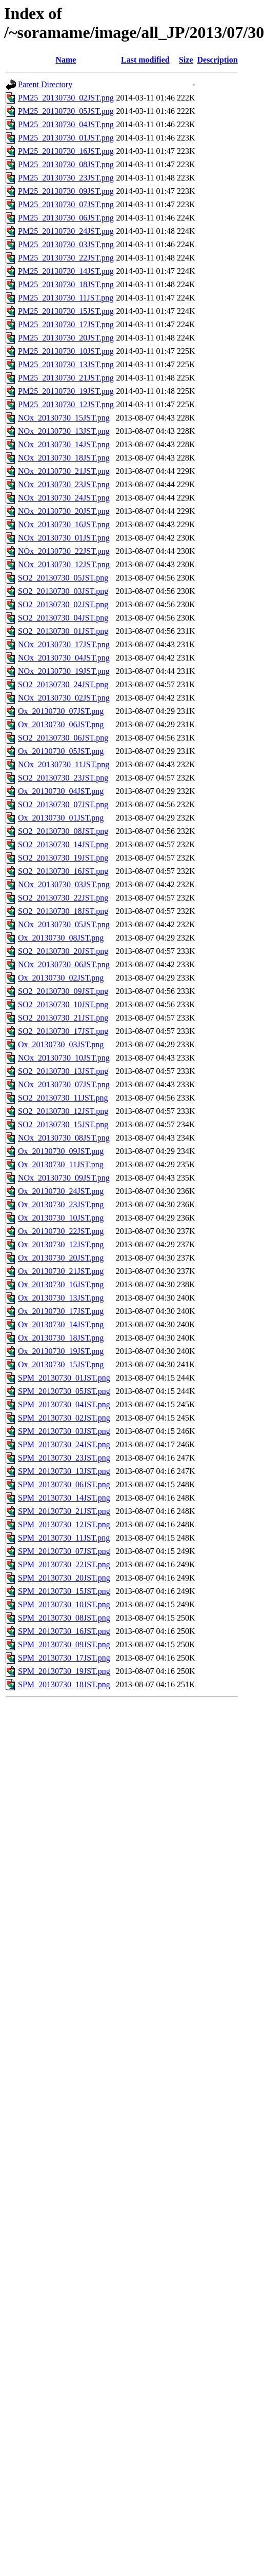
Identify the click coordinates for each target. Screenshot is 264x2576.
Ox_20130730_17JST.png (61, 1311)
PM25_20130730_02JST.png (66, 97)
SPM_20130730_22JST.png (64, 1564)
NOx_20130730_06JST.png (64, 964)
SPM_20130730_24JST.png (64, 1444)
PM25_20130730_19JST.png (66, 391)
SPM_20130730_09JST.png (64, 1644)
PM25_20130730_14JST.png (66, 271)
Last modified (145, 59)
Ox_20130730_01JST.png (61, 817)
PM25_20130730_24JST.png (66, 231)
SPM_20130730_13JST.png (64, 1471)
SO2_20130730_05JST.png (63, 577)
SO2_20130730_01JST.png (63, 631)
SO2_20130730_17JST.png (63, 1031)
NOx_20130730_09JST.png (64, 1177)
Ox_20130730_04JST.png (61, 791)
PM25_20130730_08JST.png (66, 164)
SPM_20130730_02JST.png (64, 1417)
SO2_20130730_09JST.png (63, 991)
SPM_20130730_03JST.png (64, 1431)
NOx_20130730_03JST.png (64, 884)
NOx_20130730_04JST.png (64, 657)
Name (65, 59)
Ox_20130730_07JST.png (61, 711)
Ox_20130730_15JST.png (61, 1364)
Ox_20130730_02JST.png (61, 977)
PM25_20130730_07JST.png (66, 204)
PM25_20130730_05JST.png (66, 111)
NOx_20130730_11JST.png (63, 764)
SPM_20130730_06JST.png (64, 1484)
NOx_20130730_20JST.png (64, 511)
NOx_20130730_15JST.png (64, 417)
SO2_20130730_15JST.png (63, 1124)
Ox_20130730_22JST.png (61, 1231)
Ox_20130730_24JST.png (61, 1191)
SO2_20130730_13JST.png (63, 1071)
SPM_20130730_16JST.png (64, 1631)
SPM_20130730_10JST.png (64, 1604)
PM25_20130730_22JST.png (66, 257)
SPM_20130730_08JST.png (64, 1617)
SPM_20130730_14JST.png (64, 1497)
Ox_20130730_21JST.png (61, 1271)
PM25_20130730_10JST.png (66, 351)
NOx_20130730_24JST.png (64, 497)
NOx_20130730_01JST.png (64, 537)
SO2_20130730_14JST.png (63, 844)
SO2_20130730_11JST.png (63, 1097)
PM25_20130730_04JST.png (66, 124)
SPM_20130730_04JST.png (64, 1404)
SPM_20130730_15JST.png (64, 1591)
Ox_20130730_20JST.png (61, 1257)
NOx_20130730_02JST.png (64, 697)
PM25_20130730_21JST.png (66, 377)
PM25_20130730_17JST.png (66, 324)
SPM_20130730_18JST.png (64, 1684)
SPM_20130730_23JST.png (64, 1457)
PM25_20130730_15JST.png (66, 311)
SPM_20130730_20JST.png (64, 1577)
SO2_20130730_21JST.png (63, 1017)
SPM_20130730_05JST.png (64, 1391)
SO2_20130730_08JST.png (63, 831)
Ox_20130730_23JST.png (61, 1204)
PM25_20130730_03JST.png (66, 244)
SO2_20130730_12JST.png (63, 1111)
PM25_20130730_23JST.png (66, 177)
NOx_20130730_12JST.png (64, 564)
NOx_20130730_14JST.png (64, 444)
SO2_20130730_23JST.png (63, 777)
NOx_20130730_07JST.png (64, 1084)
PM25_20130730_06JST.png (66, 217)
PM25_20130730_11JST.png (65, 297)
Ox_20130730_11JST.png (61, 1164)
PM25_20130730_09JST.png (66, 191)
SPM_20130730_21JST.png (64, 1511)
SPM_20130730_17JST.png (64, 1657)
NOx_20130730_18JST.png (64, 457)
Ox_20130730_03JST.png (61, 1044)
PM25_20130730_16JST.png (66, 151)
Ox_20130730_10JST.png (61, 1217)
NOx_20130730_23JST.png (64, 484)
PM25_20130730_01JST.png (66, 137)
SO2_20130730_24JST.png (63, 684)
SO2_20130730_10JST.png (63, 1004)
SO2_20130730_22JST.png (63, 897)
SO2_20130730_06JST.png (63, 737)
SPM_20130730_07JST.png (64, 1551)
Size (186, 59)
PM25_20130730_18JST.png (66, 284)
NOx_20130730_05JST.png (64, 924)
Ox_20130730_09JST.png (61, 1151)
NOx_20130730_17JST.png (64, 644)
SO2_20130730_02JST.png (63, 604)
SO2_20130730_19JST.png (63, 857)
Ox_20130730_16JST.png (61, 1284)
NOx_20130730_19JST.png (64, 671)
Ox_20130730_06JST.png (61, 724)
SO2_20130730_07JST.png (63, 804)
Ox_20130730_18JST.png (61, 1337)
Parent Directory (45, 84)
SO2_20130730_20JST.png (63, 951)
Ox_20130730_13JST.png (61, 1297)
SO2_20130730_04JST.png (63, 617)
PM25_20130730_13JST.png (66, 364)
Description (217, 59)
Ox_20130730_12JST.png (61, 1244)
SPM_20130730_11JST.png (64, 1537)
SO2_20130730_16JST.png (63, 871)
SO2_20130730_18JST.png (63, 911)
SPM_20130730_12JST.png (64, 1524)
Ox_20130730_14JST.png (61, 1324)
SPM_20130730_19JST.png (64, 1671)
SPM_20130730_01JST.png (64, 1377)
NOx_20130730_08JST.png (64, 1137)
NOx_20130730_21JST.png (64, 471)
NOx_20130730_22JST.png (64, 551)
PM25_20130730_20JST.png (66, 337)
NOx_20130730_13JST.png (64, 431)
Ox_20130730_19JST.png (61, 1351)
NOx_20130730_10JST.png (64, 1057)
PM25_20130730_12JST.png (66, 404)
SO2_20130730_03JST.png (63, 591)
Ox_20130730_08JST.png (61, 937)
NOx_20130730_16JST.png (64, 524)
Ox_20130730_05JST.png (61, 751)
